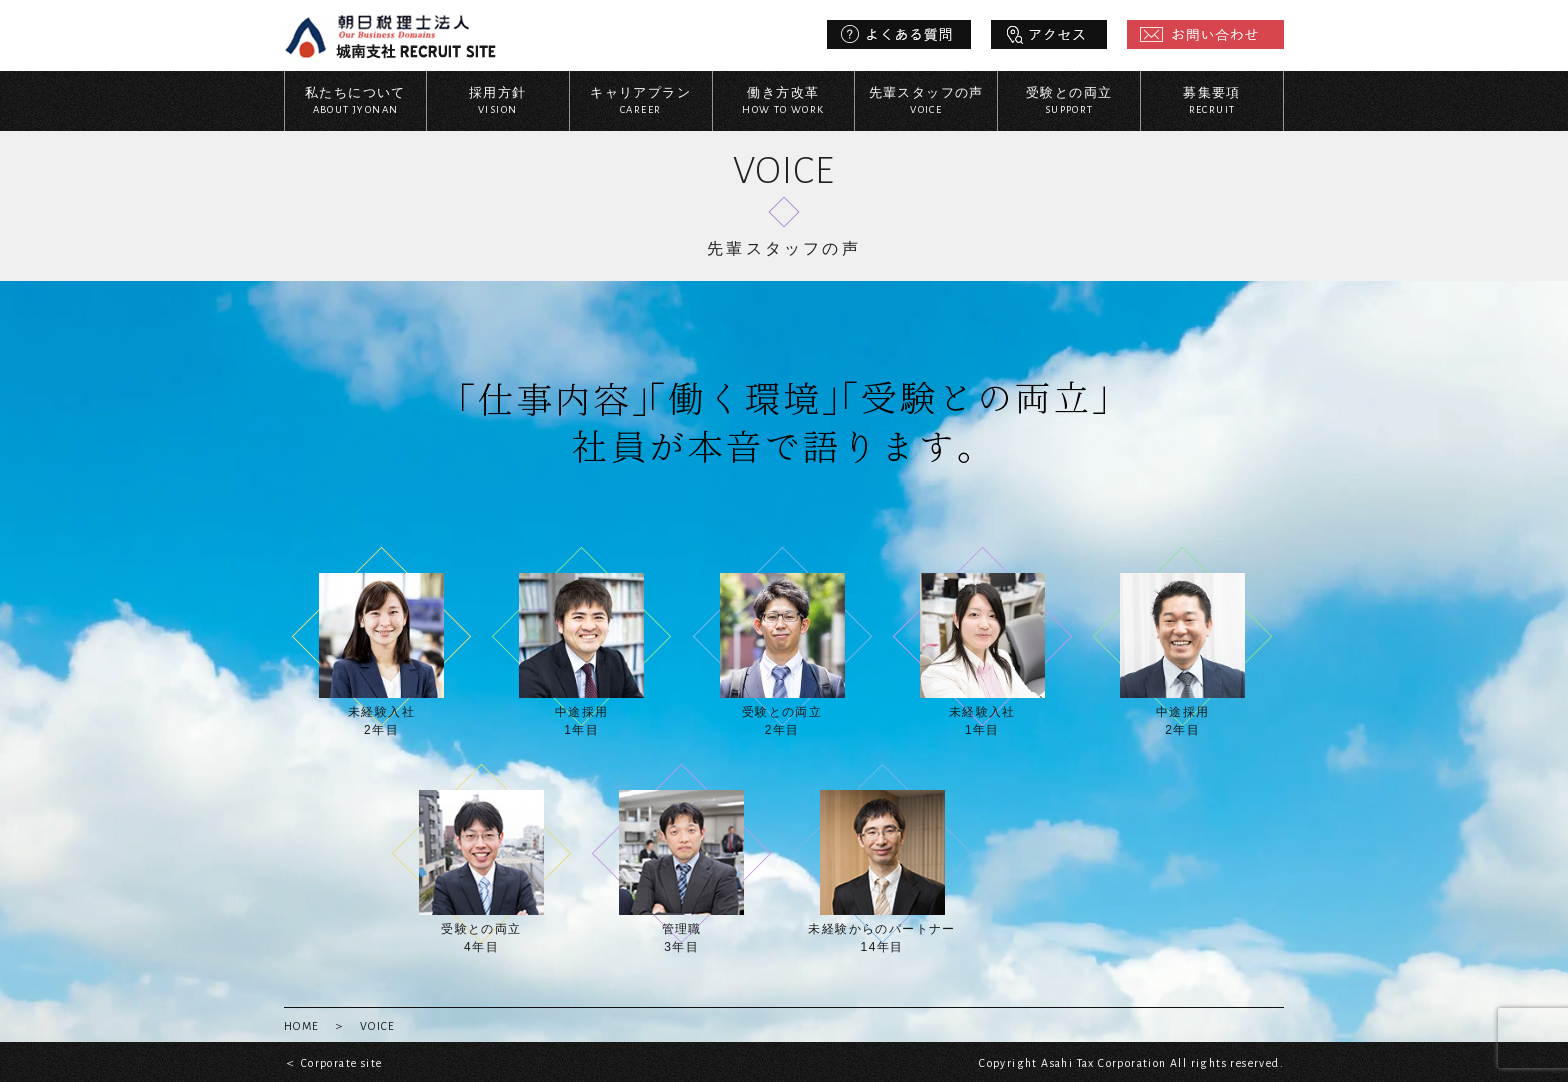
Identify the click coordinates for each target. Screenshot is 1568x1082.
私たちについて (355, 101)
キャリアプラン (641, 101)
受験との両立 (1069, 101)
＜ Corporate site (333, 1063)
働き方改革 (783, 101)
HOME (302, 1026)
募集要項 (1212, 101)
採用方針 (498, 101)
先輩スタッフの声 (926, 101)
